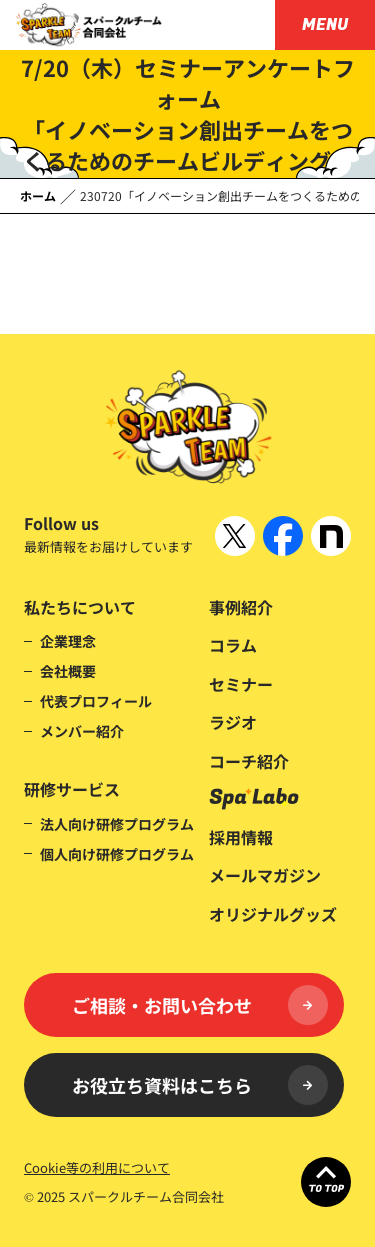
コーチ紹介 (249, 761)
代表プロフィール (96, 701)
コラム (233, 645)
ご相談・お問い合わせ (200, 1005)
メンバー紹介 (82, 731)
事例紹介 (241, 607)
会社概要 (68, 671)
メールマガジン (265, 875)
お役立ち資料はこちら (200, 1085)
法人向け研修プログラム (117, 824)
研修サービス (72, 789)
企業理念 (68, 641)
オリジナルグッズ (273, 914)
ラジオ (233, 722)
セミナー (241, 684)
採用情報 (241, 837)
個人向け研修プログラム (117, 854)
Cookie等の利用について (97, 1167)
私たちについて (80, 607)
